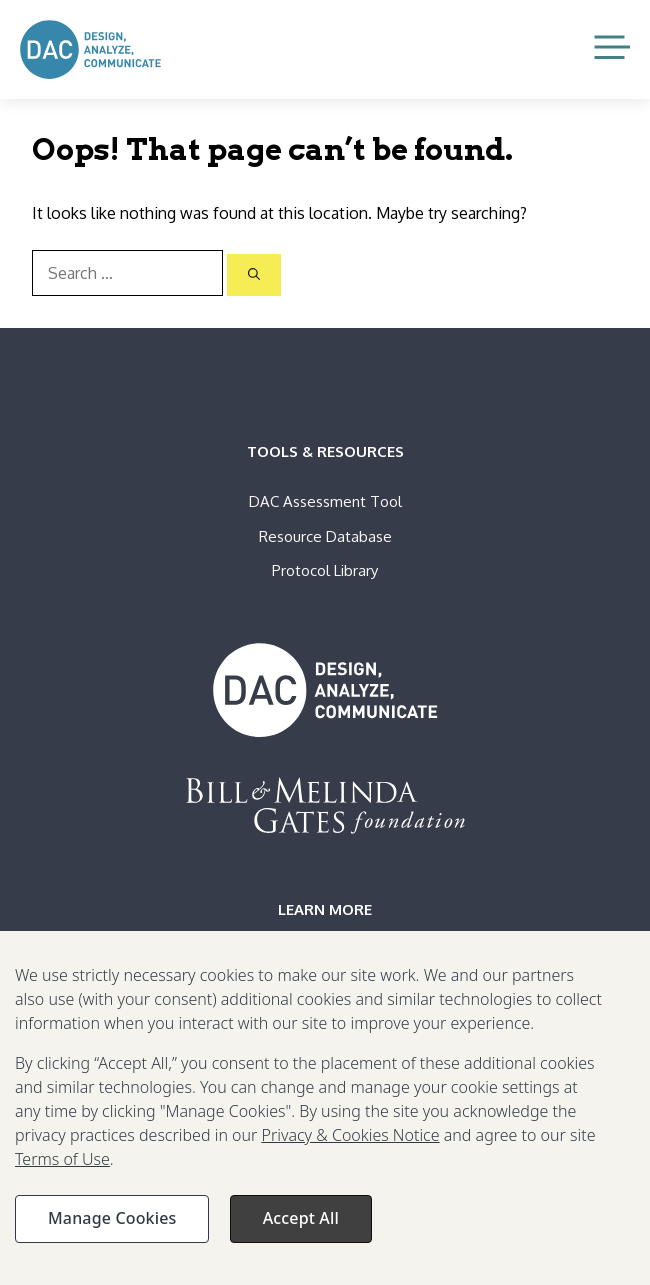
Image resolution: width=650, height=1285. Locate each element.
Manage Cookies (112, 1224)
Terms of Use (62, 1165)
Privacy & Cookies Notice (350, 1141)
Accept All (301, 1224)
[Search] (254, 275)
